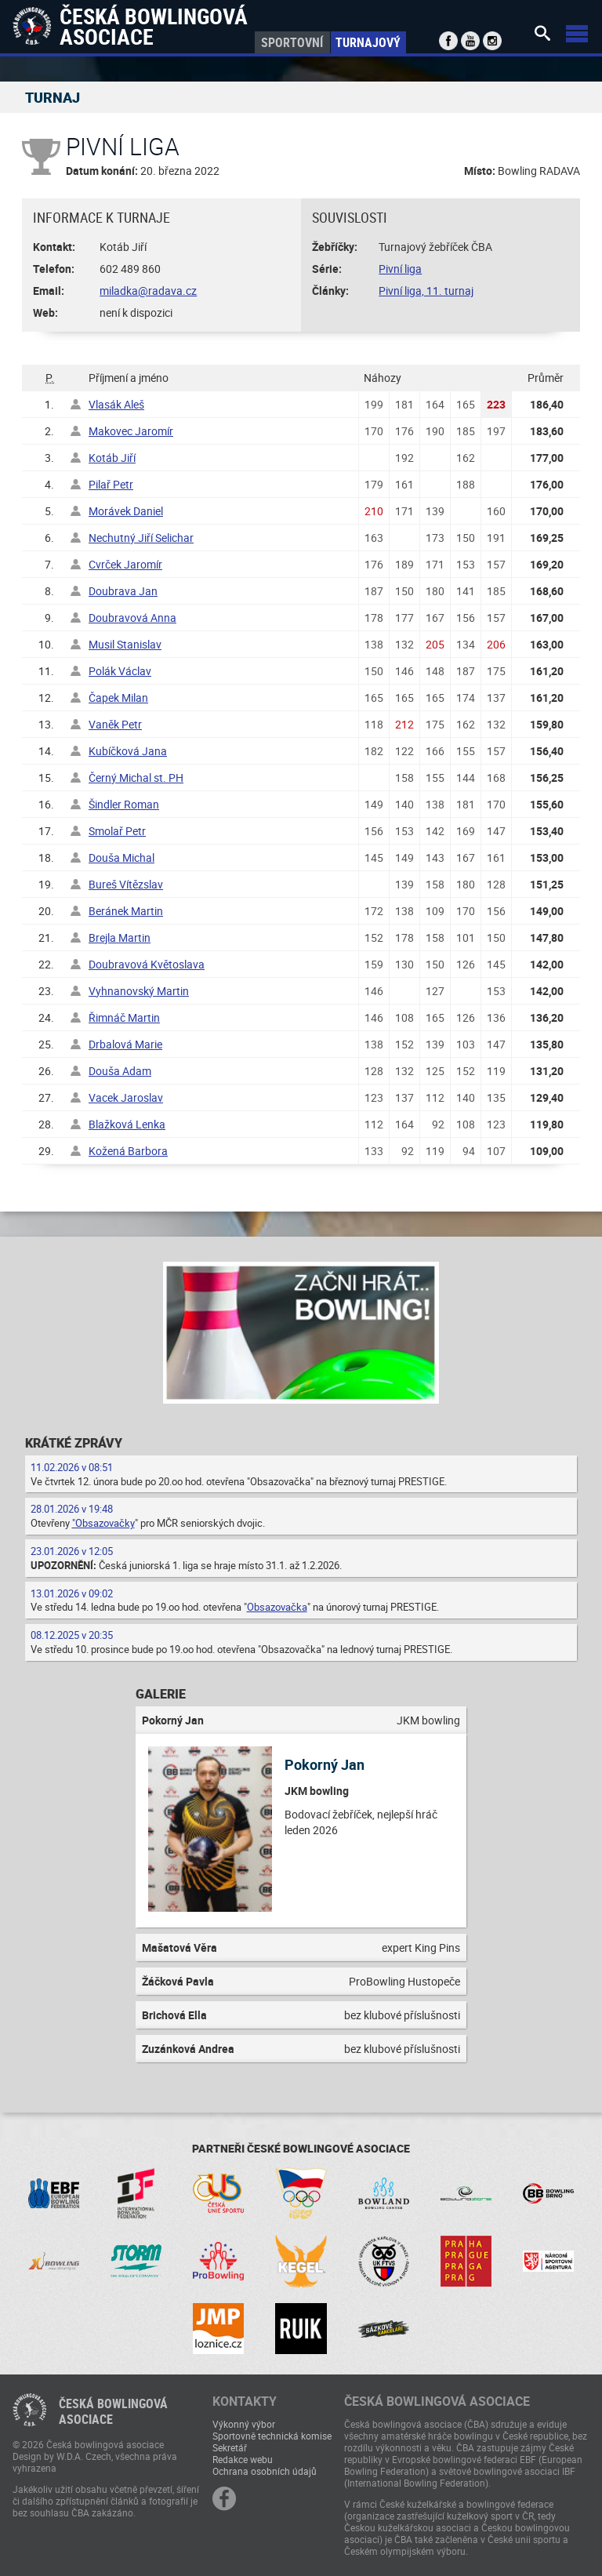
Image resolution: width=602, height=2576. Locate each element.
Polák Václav (120, 670)
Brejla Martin (119, 937)
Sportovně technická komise (272, 2435)
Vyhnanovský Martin (139, 990)
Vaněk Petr (115, 724)
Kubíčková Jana (128, 750)
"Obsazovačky (103, 1523)
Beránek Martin (126, 910)
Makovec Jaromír (131, 430)
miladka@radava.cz (148, 290)
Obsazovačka (277, 1607)
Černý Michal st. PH (136, 777)
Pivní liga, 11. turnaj (426, 290)
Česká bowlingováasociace (113, 2411)
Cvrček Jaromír (125, 564)
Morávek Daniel (126, 510)
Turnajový (368, 42)
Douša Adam (120, 1070)
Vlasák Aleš (116, 404)
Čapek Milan (118, 697)
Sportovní (292, 42)
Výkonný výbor (243, 2424)
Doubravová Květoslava (147, 964)
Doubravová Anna (132, 617)
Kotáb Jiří (112, 457)
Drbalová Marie (125, 1044)
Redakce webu (242, 2459)
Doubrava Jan (123, 590)
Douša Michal (121, 857)
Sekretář (229, 2447)
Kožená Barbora (128, 1150)
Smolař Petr (117, 830)
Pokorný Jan (324, 1764)
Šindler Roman (124, 804)
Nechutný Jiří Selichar (141, 537)
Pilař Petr (111, 484)
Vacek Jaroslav (126, 1097)
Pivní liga (400, 268)
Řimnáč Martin (124, 1017)
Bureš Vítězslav (126, 884)
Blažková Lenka (127, 1124)
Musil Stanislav (125, 644)
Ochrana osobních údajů (264, 2471)
